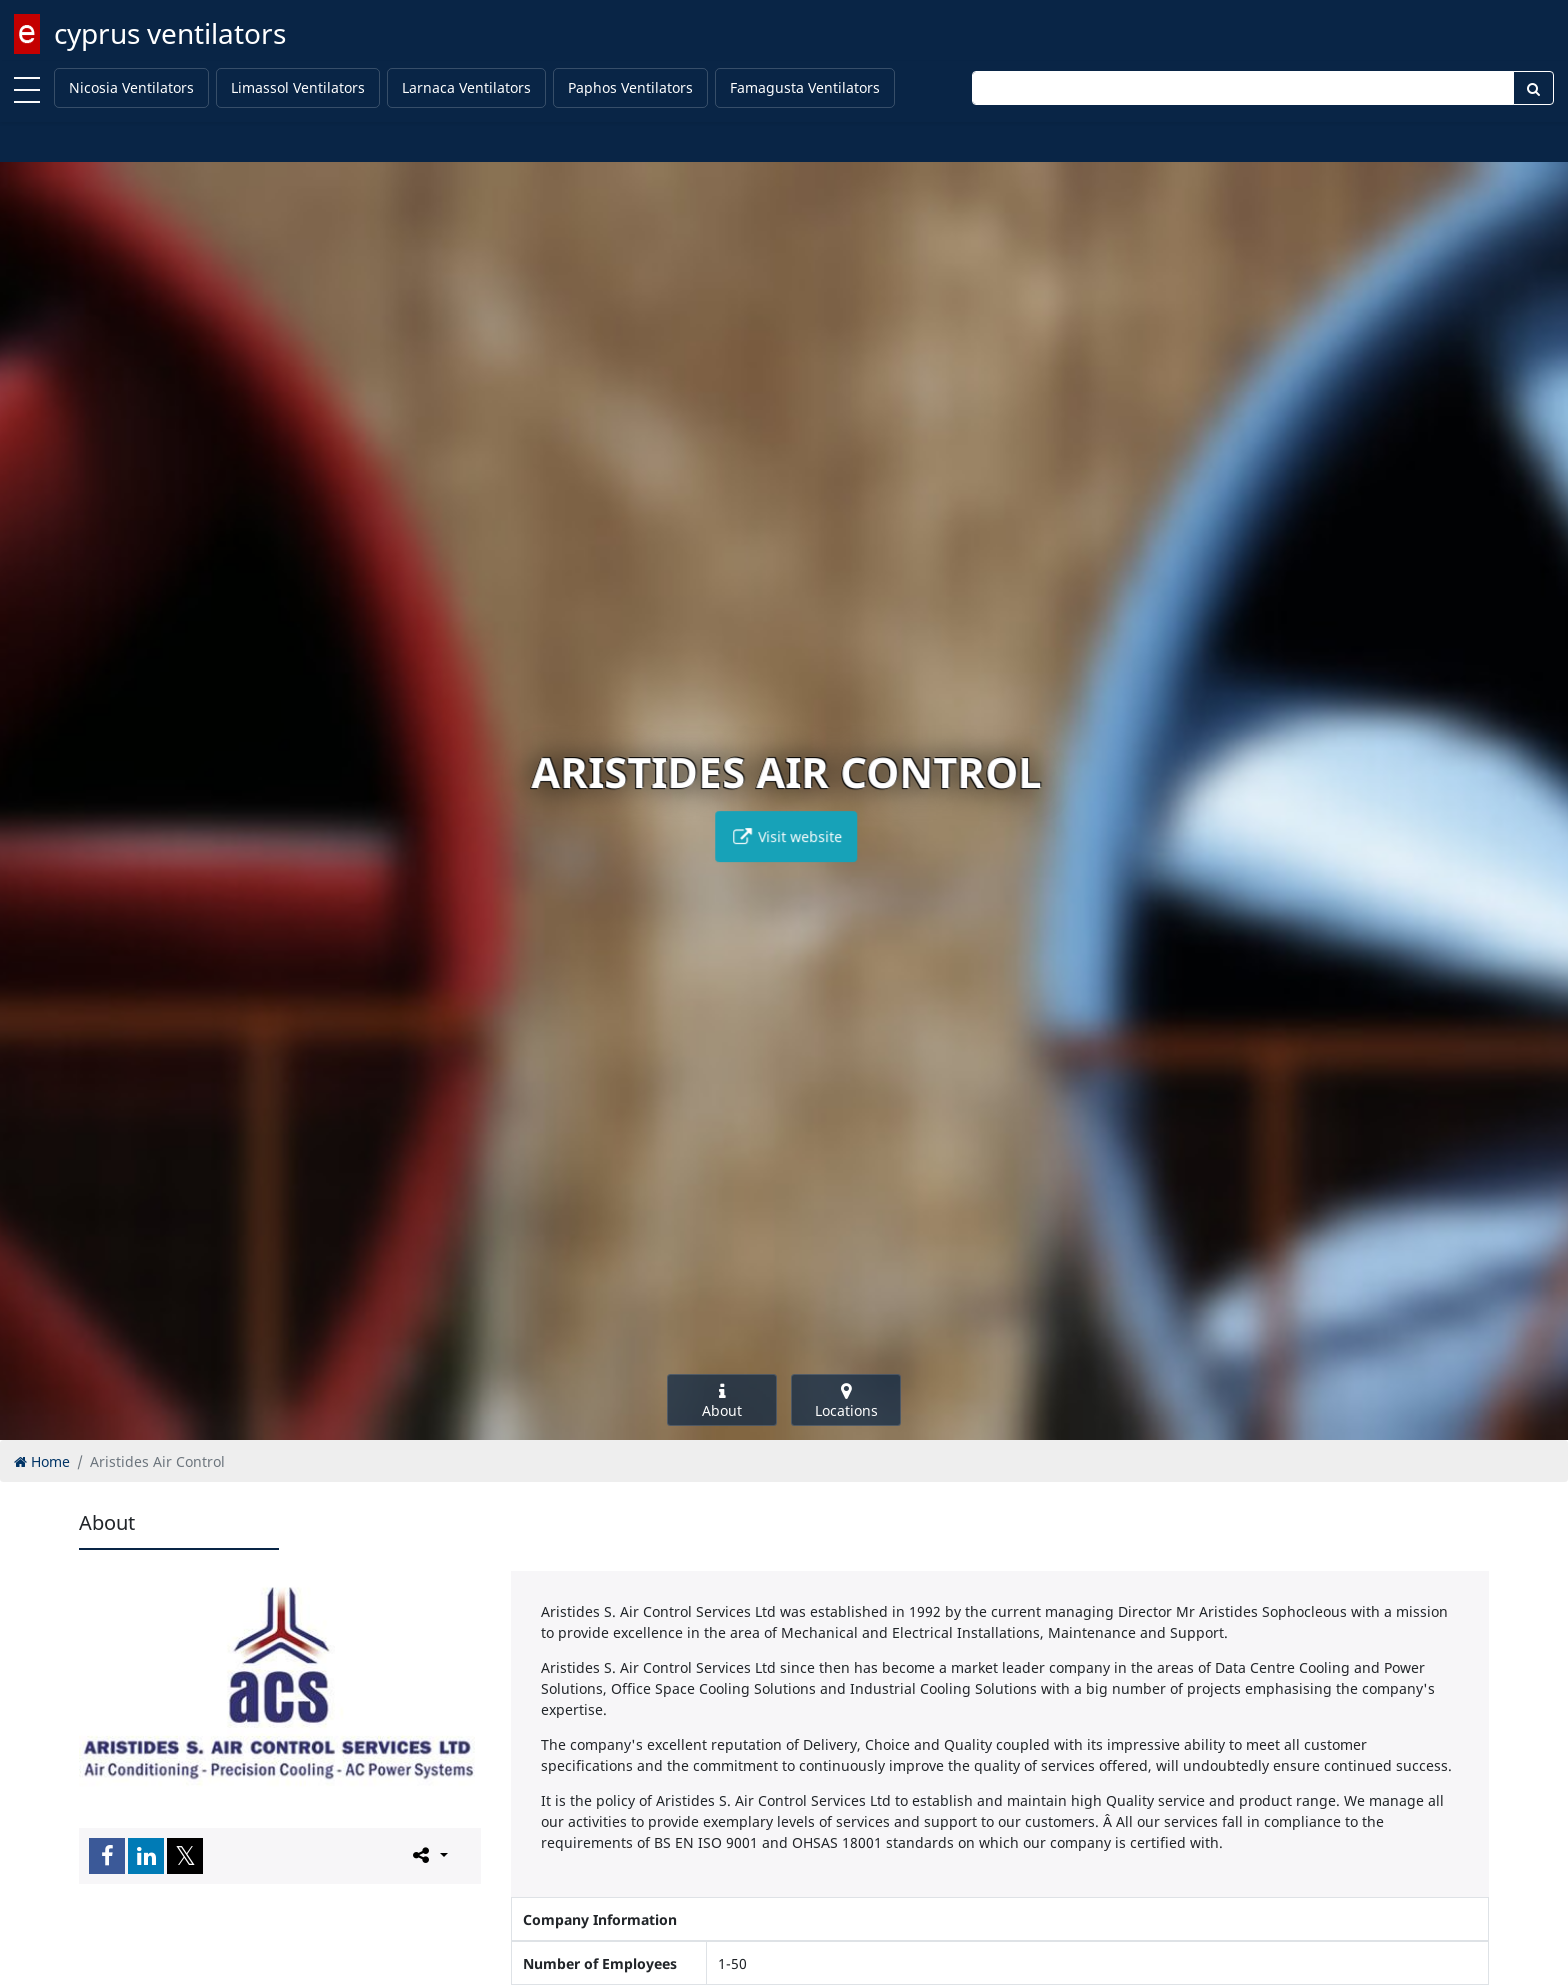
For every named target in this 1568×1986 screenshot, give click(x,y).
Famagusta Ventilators (805, 87)
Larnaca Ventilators (466, 87)
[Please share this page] (428, 1855)
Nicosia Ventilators (131, 87)
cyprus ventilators (170, 33)
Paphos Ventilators (630, 87)
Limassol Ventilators (298, 87)
